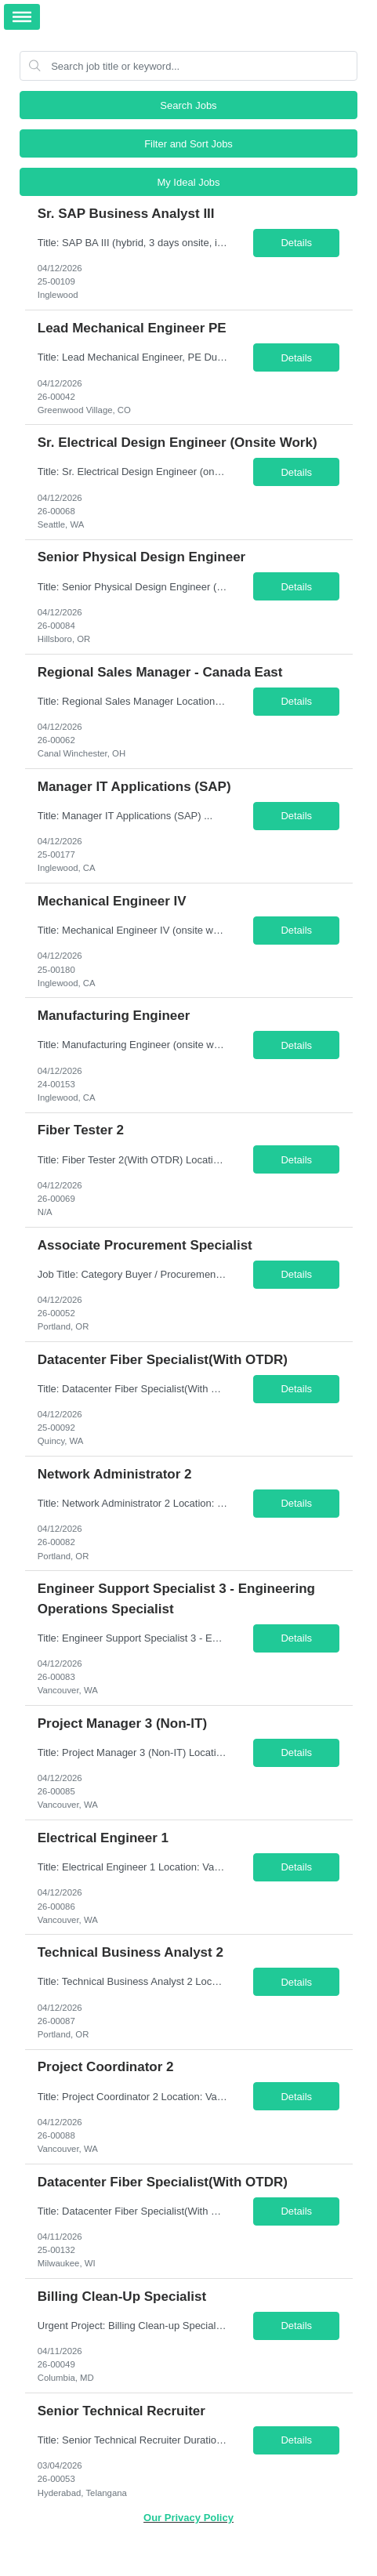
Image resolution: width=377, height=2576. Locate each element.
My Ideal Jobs (188, 182)
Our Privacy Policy (188, 2517)
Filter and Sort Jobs (188, 144)
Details (296, 243)
